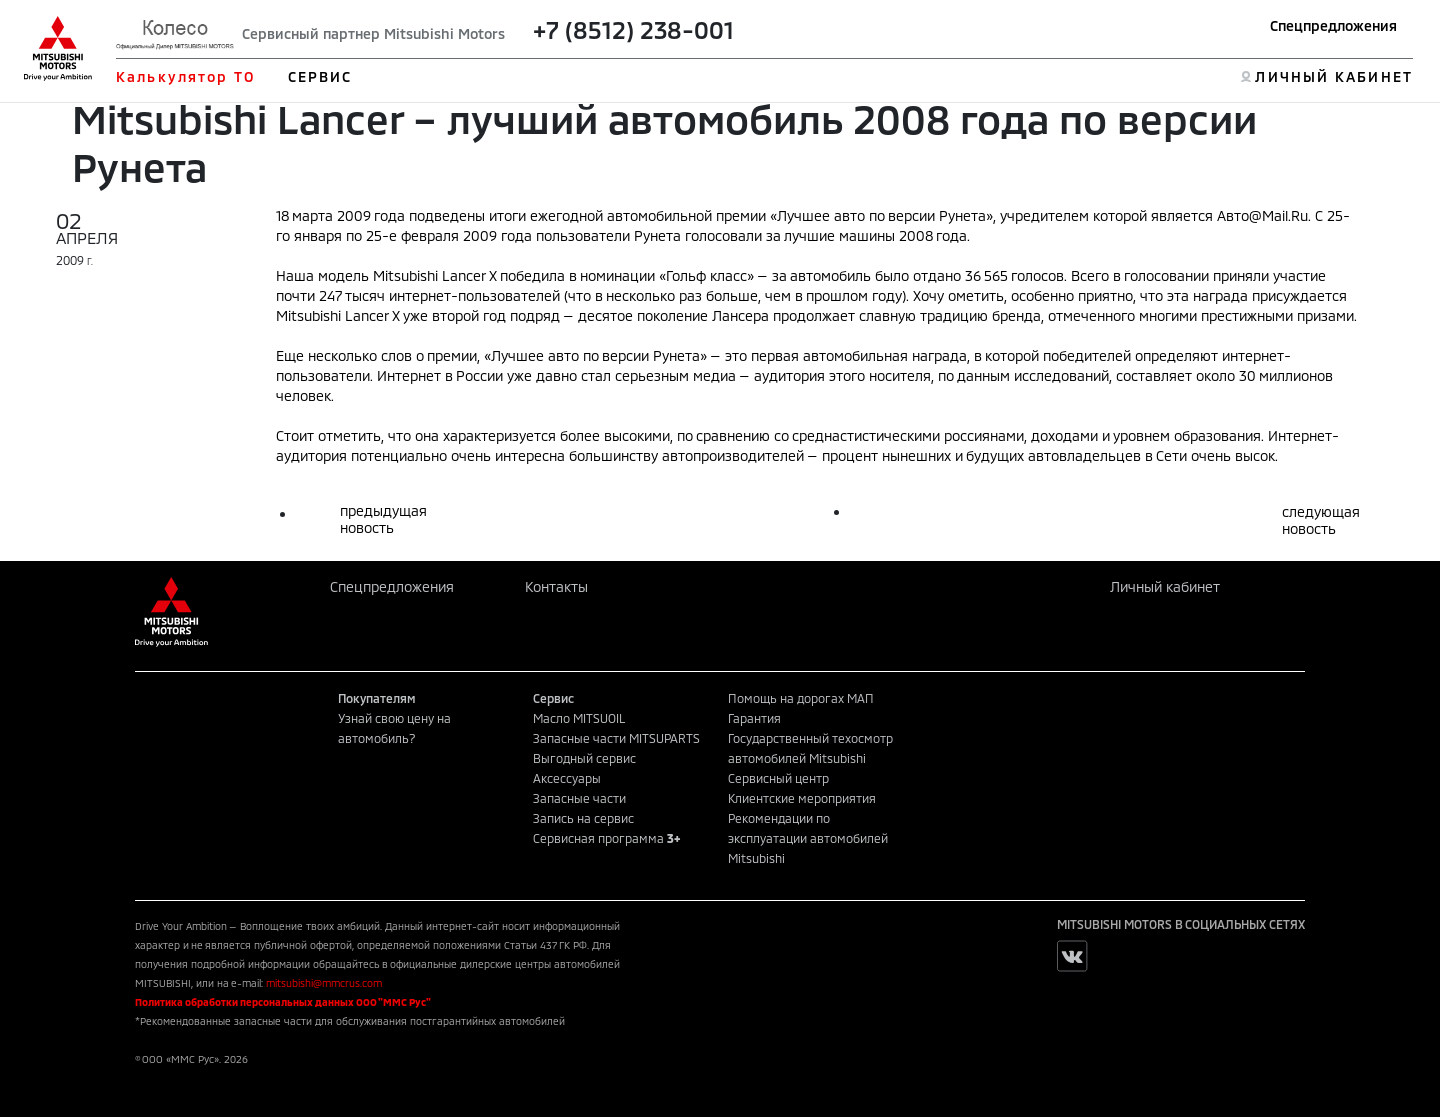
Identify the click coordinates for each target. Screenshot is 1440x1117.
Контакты (556, 586)
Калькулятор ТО (185, 76)
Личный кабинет (1165, 586)
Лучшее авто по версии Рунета (881, 215)
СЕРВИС (320, 76)
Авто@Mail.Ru (1262, 215)
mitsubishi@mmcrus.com (324, 983)
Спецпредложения (1333, 25)
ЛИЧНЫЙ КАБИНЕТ (1333, 76)
